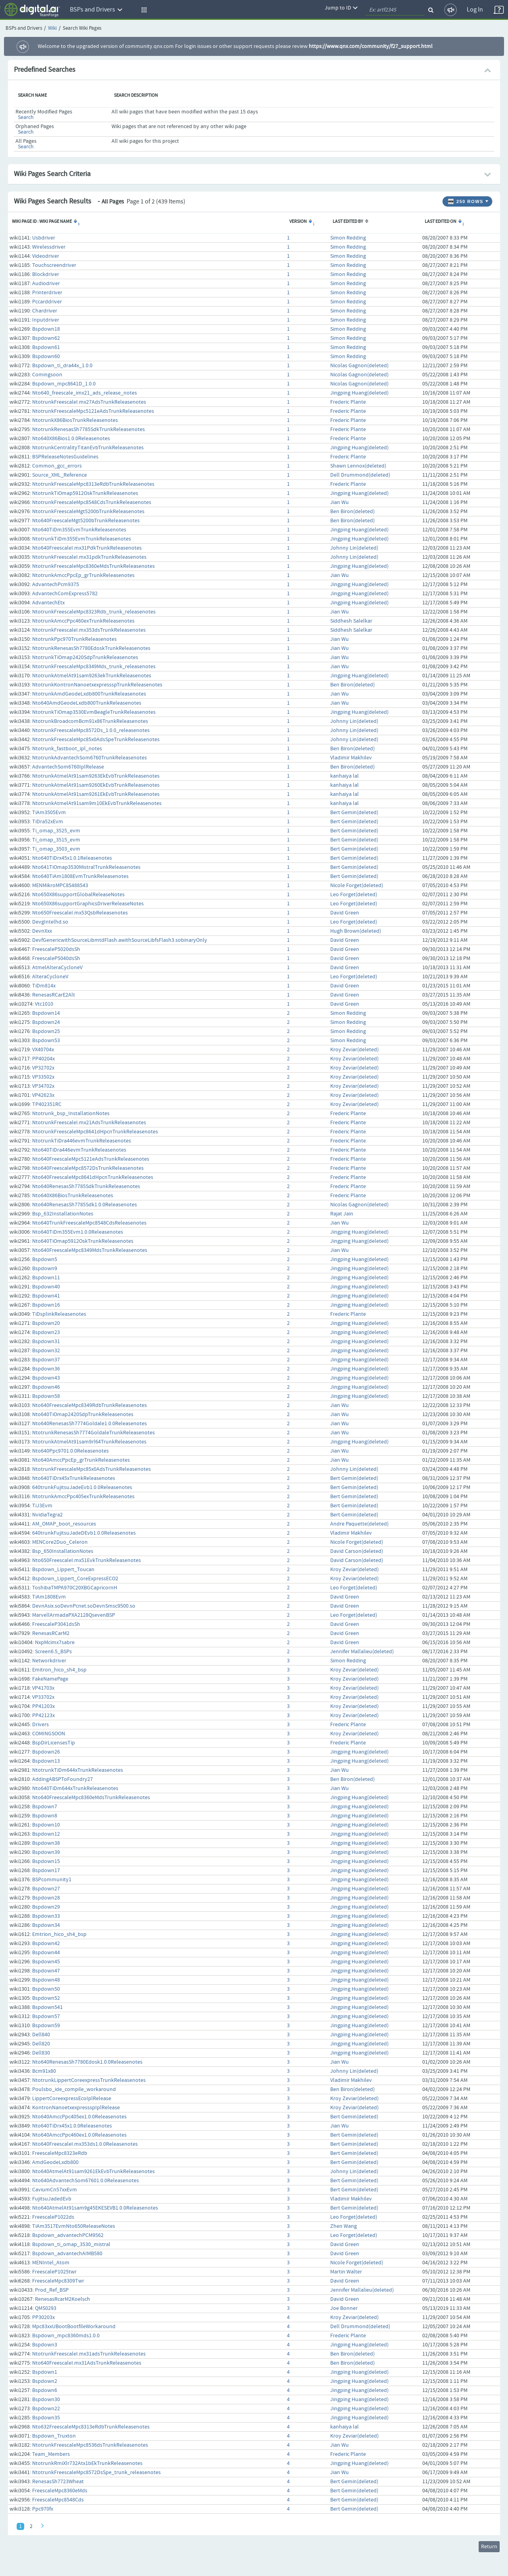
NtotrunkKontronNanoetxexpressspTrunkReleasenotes (97, 684)
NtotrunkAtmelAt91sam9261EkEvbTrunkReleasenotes (96, 794)
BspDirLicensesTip (53, 1742)
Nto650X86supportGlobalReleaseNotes (78, 894)
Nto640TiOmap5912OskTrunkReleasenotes (82, 1241)
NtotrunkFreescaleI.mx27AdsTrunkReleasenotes (89, 402)
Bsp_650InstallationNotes (62, 1551)
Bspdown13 (46, 1761)
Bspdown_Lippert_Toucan (63, 1569)
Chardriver (44, 310)
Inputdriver (45, 320)
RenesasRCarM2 (50, 1633)
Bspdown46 (46, 1387)
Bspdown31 (46, 1341)
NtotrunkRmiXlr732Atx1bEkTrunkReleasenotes (87, 2463)
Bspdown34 (46, 1925)
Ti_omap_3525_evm (56, 830)
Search (26, 117)
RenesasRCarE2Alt (53, 995)
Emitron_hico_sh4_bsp (59, 1669)
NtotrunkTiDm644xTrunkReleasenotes (77, 1770)
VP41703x (43, 1688)
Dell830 (41, 2053)
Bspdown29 (46, 1907)
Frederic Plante (348, 402)
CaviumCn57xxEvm (54, 2189)
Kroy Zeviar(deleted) (354, 1049)
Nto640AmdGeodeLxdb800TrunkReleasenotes (86, 703)
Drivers (40, 1724)
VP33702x (43, 1697)
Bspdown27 (46, 1888)
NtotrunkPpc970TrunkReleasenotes (74, 639)
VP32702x (43, 1067)
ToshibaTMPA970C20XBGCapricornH (74, 1587)
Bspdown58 (46, 1396)
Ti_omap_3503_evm (56, 849)
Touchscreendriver (54, 265)
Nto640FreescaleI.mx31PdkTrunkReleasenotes (87, 548)
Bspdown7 (44, 1806)
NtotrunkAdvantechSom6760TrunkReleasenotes (89, 757)
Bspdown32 (46, 1350)
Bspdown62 (46, 338)
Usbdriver (43, 238)
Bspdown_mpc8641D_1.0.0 (64, 383)
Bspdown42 (46, 1943)
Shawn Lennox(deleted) (358, 466)
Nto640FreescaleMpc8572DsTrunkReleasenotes (88, 1168)
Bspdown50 (46, 1989)
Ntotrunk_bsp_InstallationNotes (71, 1113)
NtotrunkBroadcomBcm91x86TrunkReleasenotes (90, 721)
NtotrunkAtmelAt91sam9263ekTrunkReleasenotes (91, 675)
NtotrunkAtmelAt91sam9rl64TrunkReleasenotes (89, 1441)
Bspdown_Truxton (54, 2436)
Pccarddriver (47, 301)
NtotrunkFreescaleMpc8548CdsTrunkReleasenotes (91, 502)
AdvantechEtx (48, 602)
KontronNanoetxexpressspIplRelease (76, 2107)
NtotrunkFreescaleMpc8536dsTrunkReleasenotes (90, 2445)
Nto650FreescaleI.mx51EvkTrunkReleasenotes (86, 1560)
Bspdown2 (44, 2381)
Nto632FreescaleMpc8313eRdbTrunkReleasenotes (91, 2426)
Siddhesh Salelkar (351, 621)
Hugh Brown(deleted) (355, 931)
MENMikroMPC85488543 (60, 885)
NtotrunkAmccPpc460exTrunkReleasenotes (83, 621)
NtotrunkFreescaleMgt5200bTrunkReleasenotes (88, 511)
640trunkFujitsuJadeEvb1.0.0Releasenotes (82, 1487)
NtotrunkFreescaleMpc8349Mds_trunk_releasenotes (94, 666)
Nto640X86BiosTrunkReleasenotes (72, 1195)
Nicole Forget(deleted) (356, 885)
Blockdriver (45, 274)
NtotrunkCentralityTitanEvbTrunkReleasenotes (88, 447)
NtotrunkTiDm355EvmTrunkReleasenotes (81, 538)
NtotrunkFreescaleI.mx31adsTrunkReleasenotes (89, 2354)
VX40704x (43, 1049)
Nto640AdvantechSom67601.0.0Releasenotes (85, 2180)
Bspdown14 (46, 1013)
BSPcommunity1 (51, 1879)
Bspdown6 (44, 2390)
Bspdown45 (46, 1961)
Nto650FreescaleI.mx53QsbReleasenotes (80, 912)
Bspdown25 (46, 1031)
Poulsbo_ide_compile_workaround (74, 2089)
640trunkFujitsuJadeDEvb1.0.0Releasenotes (84, 1533)
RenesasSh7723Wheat (58, 2481)
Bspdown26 (46, 1752)
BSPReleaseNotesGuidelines (65, 456)
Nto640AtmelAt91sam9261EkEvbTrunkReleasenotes (93, 2171)
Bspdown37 (46, 1359)
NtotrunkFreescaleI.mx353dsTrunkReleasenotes (89, 630)
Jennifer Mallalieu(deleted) (362, 1651)
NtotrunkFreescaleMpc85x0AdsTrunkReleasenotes (91, 1469)
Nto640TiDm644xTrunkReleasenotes (75, 1788)
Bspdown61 (46, 347)
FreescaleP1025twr (54, 2271)
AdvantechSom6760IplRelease (68, 766)
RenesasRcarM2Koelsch (62, 2299)
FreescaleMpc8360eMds (59, 2490)
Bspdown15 (46, 1861)
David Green (344, 912)
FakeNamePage (50, 1679)
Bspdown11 (46, 1277)
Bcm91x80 (44, 2071)
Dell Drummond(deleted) (360, 475)
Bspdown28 (46, 1897)
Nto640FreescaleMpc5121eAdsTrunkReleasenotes (90, 1159)
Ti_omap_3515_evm (56, 839)
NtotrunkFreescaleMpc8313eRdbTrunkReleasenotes (93, 484)
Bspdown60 (46, 356)
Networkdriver (49, 1660)
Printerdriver (47, 292)
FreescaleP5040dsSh (56, 958)
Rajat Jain (341, 1213)
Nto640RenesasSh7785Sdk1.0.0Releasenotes (84, 1204)
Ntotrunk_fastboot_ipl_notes (67, 748)
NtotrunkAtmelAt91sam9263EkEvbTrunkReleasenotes (96, 776)
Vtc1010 (44, 1004)
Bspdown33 (46, 1916)
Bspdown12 (46, 1834)
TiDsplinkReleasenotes (59, 1314)
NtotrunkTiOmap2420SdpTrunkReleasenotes (85, 657)
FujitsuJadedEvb (51, 2198)
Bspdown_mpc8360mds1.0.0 (66, 2335)
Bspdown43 (46, 1378)
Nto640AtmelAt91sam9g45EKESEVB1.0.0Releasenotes (95, 2208)
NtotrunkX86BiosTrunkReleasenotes (75, 420)
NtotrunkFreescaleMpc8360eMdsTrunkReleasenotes (93, 566)
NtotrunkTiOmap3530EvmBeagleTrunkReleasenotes (94, 712)
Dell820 (41, 2043)
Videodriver (45, 256)
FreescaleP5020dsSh (56, 949)
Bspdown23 (46, 1332)
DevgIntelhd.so (50, 922)
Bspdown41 (46, 1296)
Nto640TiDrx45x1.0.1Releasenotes (72, 858)
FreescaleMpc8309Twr (58, 2281)
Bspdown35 (46, 2417)
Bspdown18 (46, 329)
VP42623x (43, 1095)
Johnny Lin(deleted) (354, 548)
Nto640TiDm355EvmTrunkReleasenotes (79, 529)
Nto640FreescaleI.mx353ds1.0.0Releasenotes (85, 2144)
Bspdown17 (46, 1870)
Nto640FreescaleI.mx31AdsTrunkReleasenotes (86, 2363)
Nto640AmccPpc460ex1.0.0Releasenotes (79, 2135)
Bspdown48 (46, 1980)
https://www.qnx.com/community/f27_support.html (371, 46)
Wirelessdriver (48, 247)
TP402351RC (47, 1104)
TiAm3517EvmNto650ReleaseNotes (73, 2226)
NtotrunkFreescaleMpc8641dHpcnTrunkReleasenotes (95, 1131)
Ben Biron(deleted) (352, 511)
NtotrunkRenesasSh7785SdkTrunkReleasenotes (88, 429)
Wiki (52, 28)
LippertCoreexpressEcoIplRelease (71, 2098)
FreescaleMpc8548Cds (58, 2499)
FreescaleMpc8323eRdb (59, 2153)
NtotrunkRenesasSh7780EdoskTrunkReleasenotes (91, 648)
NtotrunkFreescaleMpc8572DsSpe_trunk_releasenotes (96, 2472)
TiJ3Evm (42, 1505)
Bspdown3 (44, 2344)
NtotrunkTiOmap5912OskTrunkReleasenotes (85, 493)
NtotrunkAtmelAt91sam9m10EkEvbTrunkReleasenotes (97, 803)
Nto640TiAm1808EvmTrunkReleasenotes (80, 876)
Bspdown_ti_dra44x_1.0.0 (62, 365)
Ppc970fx (42, 2509)
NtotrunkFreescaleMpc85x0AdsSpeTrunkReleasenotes (96, 739)
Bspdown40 (46, 1286)
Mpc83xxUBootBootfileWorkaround (73, 2326)
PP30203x (43, 2317)
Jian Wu (339, 502)
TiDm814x (44, 985)
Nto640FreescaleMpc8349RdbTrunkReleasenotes (89, 1405)
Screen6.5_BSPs (53, 1651)
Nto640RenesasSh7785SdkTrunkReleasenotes (86, 1186)
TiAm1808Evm (49, 1596)
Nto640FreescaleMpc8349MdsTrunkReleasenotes (89, 1250)
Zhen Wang (343, 2226)
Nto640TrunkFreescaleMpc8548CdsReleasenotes (89, 1223)
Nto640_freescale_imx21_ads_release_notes (84, 393)
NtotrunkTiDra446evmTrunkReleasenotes (81, 1140)
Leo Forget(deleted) (353, 894)
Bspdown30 (46, 2399)
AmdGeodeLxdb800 (55, 2162)
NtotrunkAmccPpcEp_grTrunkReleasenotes (83, 575)
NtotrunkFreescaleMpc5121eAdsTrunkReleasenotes (93, 411)
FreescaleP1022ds (53, 2217)
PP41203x (43, 1706)
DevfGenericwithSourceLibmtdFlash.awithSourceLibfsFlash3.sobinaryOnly (119, 940)
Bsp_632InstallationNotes (62, 1213)
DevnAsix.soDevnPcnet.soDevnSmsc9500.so (83, 1606)
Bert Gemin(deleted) (354, 812)
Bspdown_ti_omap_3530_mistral (71, 2244)
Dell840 (41, 2034)
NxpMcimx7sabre (55, 1642)
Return (489, 2546)
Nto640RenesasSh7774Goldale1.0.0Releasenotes (89, 1423)
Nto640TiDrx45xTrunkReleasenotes (73, 1478)
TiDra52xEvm (47, 821)
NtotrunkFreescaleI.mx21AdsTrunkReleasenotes (89, 1122)
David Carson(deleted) (356, 1551)
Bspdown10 (46, 1824)
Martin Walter (346, 2271)
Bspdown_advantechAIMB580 (67, 2253)
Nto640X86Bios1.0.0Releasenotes (71, 438)
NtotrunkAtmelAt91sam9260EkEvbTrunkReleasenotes (96, 785)
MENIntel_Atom (50, 2262)
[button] (143, 10)
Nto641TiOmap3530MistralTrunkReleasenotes (86, 867)
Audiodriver (46, 283)
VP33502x (43, 1077)
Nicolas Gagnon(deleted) (359, 365)
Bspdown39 (46, 1852)
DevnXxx (42, 931)
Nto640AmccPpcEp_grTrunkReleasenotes (81, 1460)
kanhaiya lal (344, 776)
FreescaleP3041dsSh (56, 1624)
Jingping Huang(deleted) (359, 393)
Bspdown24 (46, 1022)
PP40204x (43, 1058)
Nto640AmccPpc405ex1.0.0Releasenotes (79, 2116)
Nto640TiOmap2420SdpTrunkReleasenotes (82, 1414)
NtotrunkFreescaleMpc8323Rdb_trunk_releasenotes (94, 611)
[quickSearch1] (395, 9)
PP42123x (43, 1715)
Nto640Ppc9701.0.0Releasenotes (70, 1451)
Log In (475, 10)
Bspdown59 (46, 2025)
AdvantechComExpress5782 (65, 593)
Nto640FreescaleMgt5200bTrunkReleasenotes (86, 520)
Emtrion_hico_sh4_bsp (59, 1934)
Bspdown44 (46, 1952)
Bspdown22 (46, 2408)
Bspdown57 (46, 2016)
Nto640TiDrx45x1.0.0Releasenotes (72, 2125)
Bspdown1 (44, 2372)
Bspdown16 (46, 1305)
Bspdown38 (46, 1843)
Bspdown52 (46, 1998)
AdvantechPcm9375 (55, 584)
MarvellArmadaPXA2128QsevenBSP (73, 1615)
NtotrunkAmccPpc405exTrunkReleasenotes (83, 1496)
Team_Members (51, 2454)
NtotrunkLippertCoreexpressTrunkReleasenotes (89, 2080)
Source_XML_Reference (59, 475)
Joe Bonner (344, 2308)
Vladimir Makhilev (351, 757)
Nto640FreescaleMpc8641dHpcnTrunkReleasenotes (92, 1177)
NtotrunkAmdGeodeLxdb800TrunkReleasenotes (89, 694)
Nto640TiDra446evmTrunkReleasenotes (79, 1150)
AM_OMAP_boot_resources (64, 1524)
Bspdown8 (44, 1815)
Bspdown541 (47, 2007)
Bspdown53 (46, 1040)
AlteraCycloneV (50, 976)
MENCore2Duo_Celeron (60, 1542)
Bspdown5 (44, 1259)
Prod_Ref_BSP (52, 2290)
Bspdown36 (46, 1368)
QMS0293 (45, 2308)
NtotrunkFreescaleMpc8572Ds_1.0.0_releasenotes (91, 730)
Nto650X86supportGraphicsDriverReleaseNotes (88, 903)
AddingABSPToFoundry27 (62, 1779)
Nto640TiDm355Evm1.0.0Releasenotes (77, 1232)
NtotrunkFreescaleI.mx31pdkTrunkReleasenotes (89, 557)
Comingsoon (47, 374)
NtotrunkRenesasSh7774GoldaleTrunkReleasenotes (93, 1432)
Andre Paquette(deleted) (359, 1524)
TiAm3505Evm (49, 812)
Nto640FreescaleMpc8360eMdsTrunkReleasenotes (91, 1797)
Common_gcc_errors (57, 466)
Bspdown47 (46, 1970)
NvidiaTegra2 (47, 1514)
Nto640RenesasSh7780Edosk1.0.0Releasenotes (87, 2062)
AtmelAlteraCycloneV (57, 967)
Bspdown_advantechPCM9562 (68, 2235)
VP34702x (43, 1086)
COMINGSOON (48, 1733)
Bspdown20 (46, 1323)
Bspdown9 (44, 1268)
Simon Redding (348, 238)
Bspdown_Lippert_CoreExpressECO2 (75, 1578)
